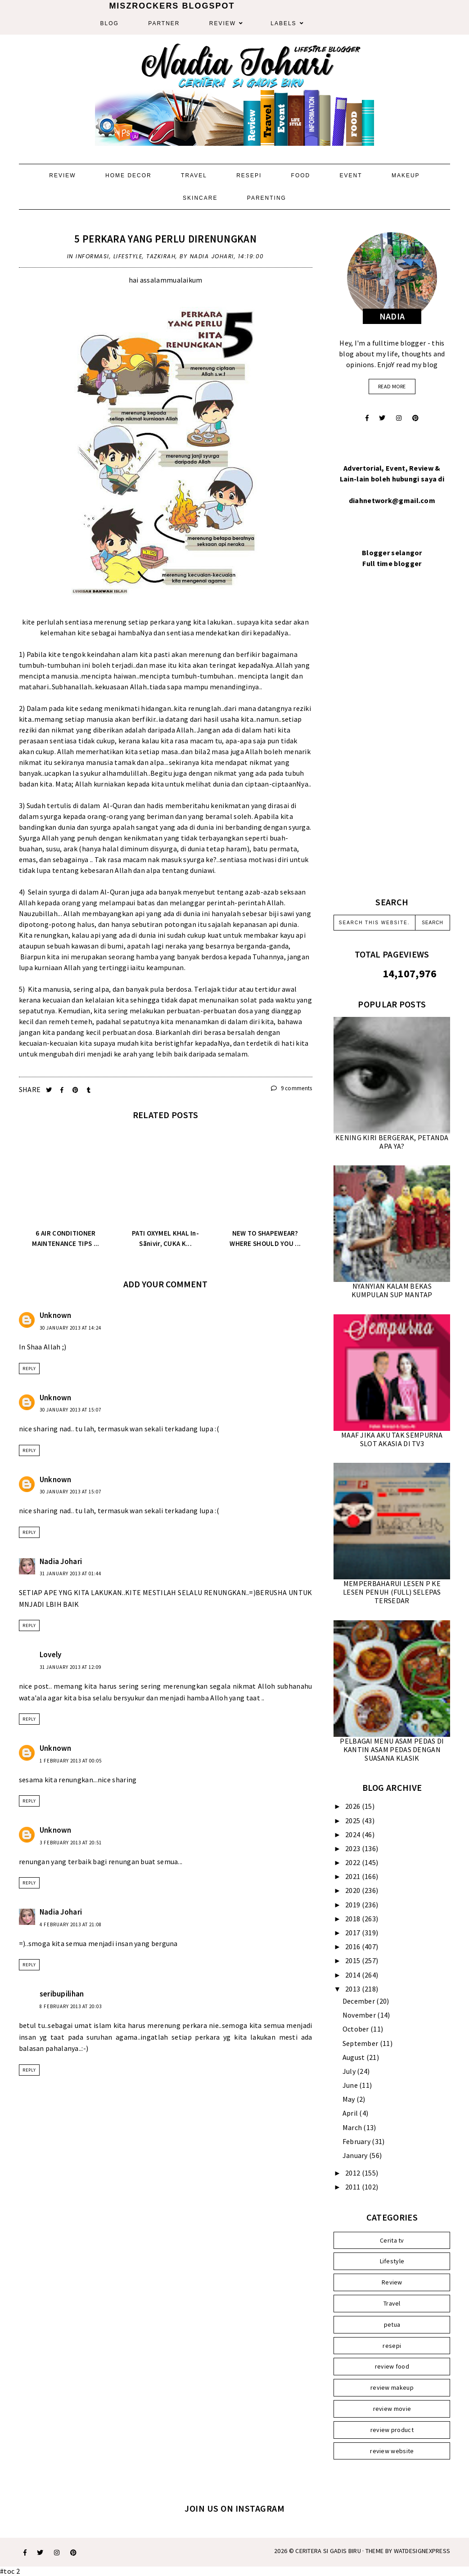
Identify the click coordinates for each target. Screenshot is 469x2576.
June (351, 2085)
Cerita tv (392, 2240)
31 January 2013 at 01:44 (70, 1573)
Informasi (92, 256)
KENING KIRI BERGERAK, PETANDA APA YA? (392, 1142)
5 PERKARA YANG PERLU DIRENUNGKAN (165, 238)
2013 (353, 1988)
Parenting (266, 198)
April (351, 2112)
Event (351, 175)
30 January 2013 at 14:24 (70, 1328)
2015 (353, 1960)
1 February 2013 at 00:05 (71, 1761)
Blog (109, 23)
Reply (29, 1368)
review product (392, 2430)
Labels (283, 23)
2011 (353, 2186)
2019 (353, 1904)
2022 (353, 1862)
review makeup (392, 2387)
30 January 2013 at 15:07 (70, 1410)
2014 (353, 1974)
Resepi (249, 175)
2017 (353, 1932)
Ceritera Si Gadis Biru (328, 2551)
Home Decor (128, 175)
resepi (392, 2346)
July (350, 2071)
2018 (353, 1918)
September (361, 2043)
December (360, 2000)
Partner (164, 23)
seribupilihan (62, 1994)
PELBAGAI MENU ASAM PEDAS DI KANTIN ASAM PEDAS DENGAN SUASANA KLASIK (392, 1749)
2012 (353, 2172)
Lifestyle (128, 256)
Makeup (406, 175)
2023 (353, 1848)
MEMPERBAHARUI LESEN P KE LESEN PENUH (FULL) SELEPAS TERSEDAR (392, 1592)
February (357, 2141)
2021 (353, 1876)
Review (222, 23)
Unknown (56, 1315)
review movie (392, 2409)
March (353, 2127)
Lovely (51, 1654)
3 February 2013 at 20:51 (71, 1842)
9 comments (291, 1088)
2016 (353, 1946)
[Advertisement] (392, 743)
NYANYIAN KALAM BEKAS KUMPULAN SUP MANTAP (392, 1290)
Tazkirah (161, 256)
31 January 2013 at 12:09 (70, 1667)
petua (392, 2324)
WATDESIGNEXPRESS (422, 2551)
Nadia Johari (61, 1561)
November (360, 2014)
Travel (194, 175)
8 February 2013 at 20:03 (71, 2006)
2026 (353, 1806)
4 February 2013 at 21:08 (71, 1924)
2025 (353, 1820)
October (356, 2028)
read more (392, 386)
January (356, 2155)
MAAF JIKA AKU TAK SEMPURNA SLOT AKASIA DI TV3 (392, 1439)
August (354, 2057)
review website (392, 2451)
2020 (353, 1890)
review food (392, 2366)
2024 (353, 1834)
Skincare (200, 198)
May (349, 2099)
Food (301, 175)
